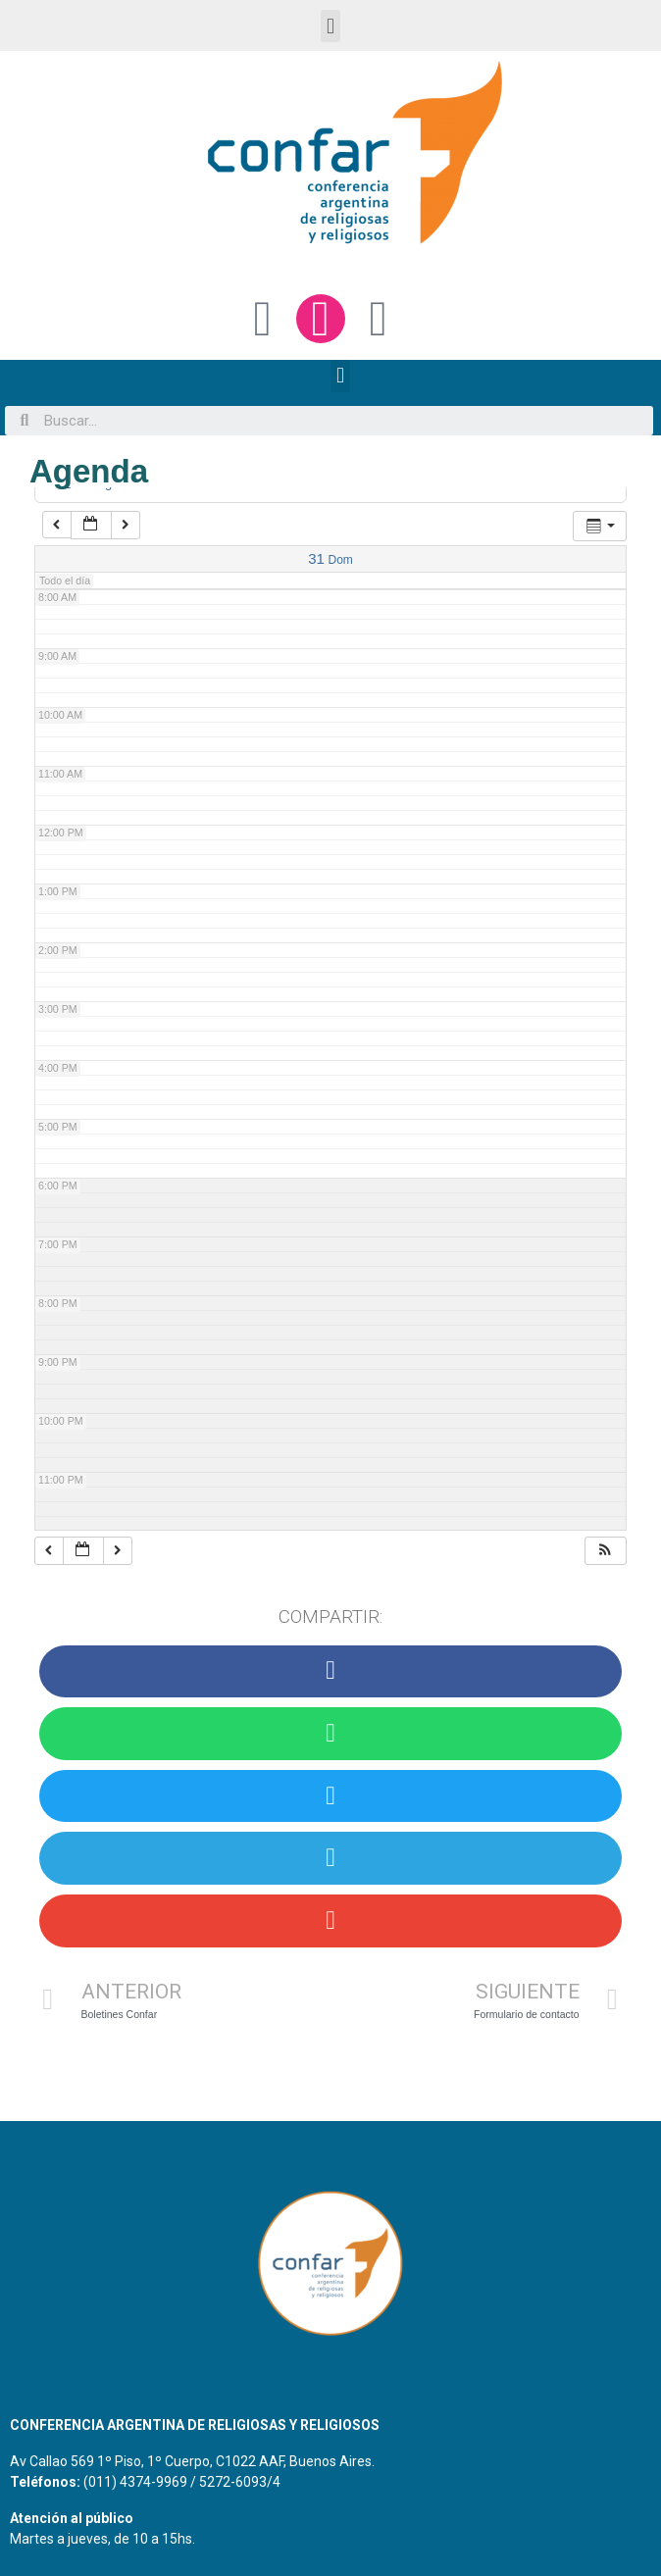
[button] (330, 26)
